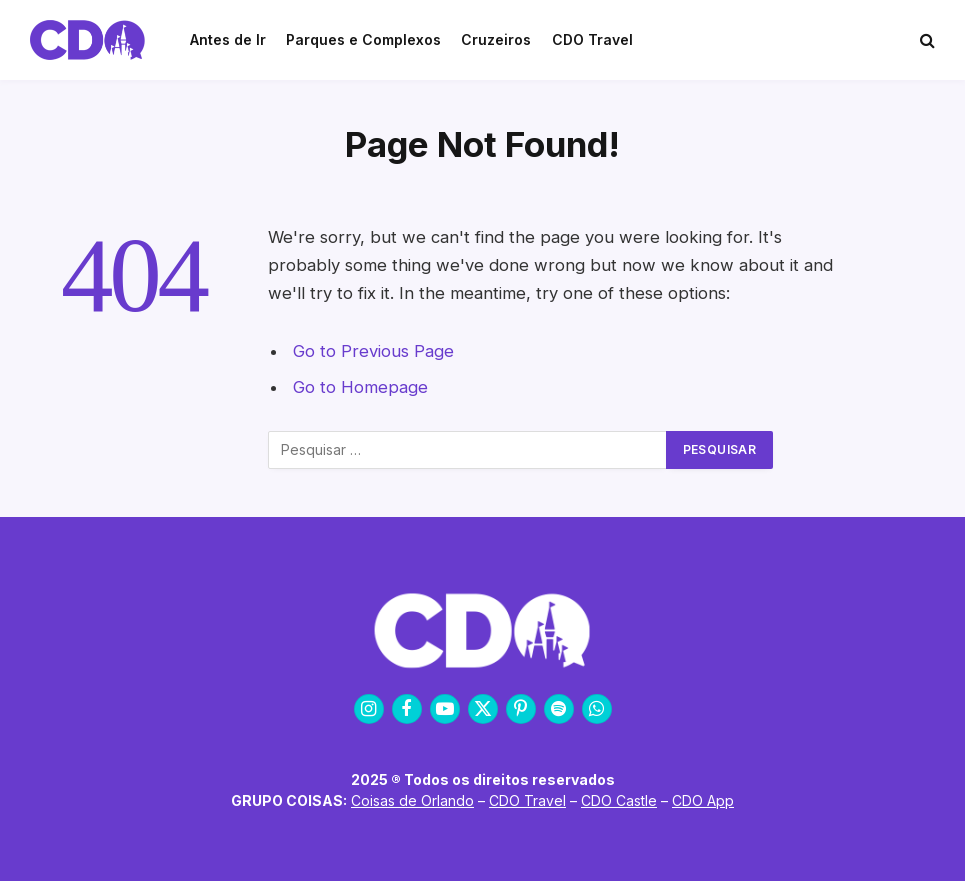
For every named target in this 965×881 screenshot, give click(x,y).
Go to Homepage (360, 387)
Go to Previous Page (373, 351)
